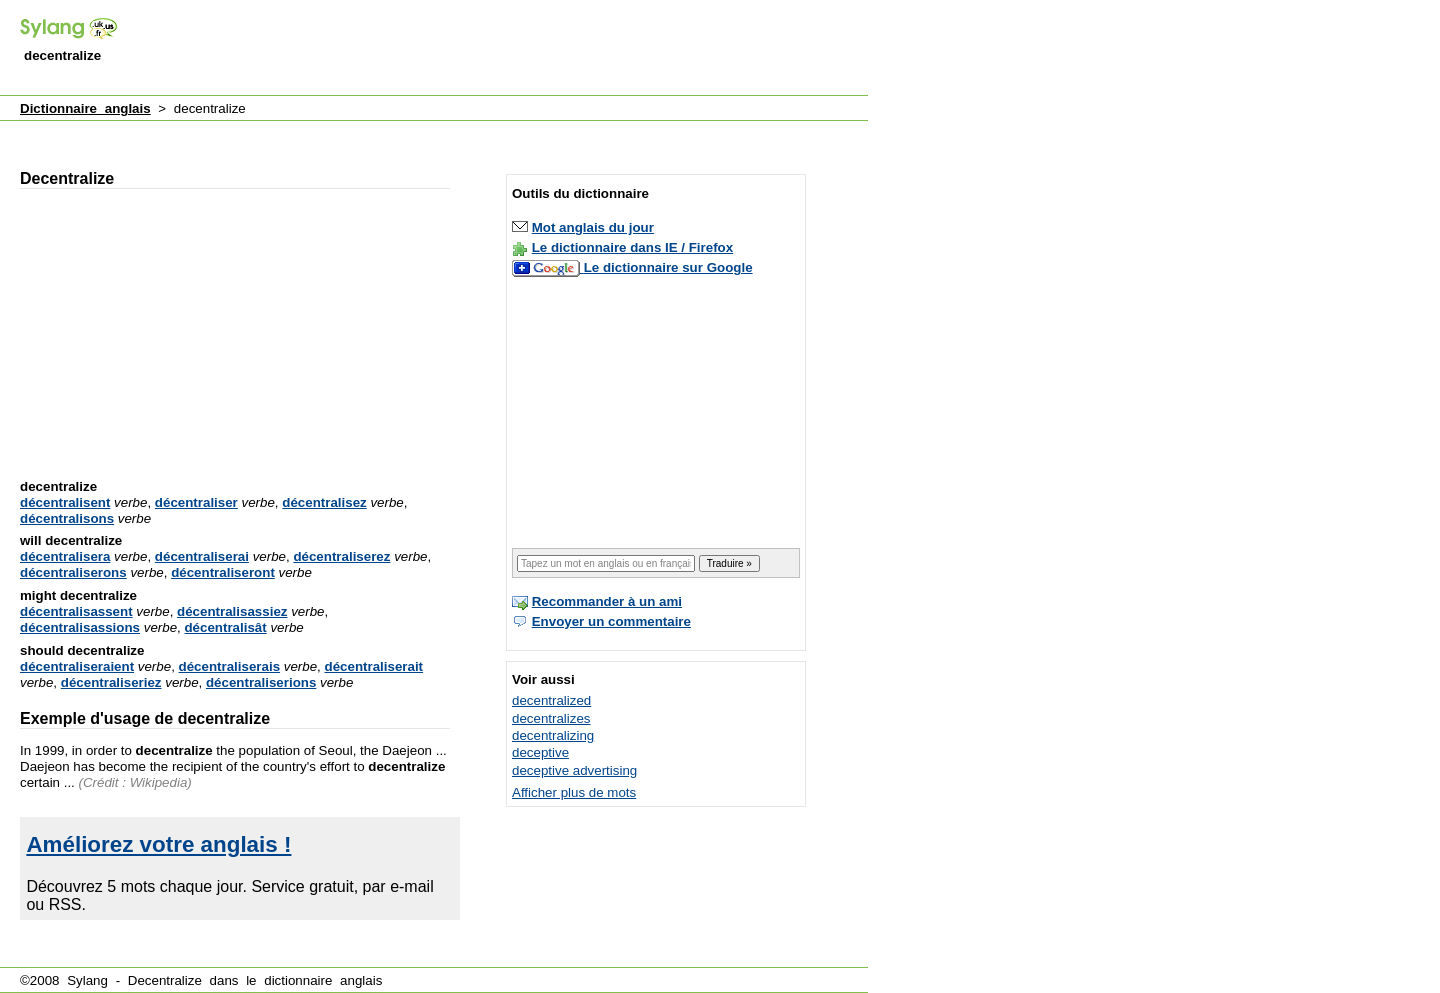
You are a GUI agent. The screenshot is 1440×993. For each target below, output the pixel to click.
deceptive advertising (574, 770)
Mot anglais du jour (593, 227)
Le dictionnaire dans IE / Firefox (632, 247)
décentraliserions (261, 682)
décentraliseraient (77, 666)
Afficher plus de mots (574, 792)
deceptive (540, 752)
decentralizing (553, 735)
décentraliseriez (111, 682)
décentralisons (67, 518)
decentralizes (551, 718)
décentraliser (196, 502)
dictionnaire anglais (323, 980)
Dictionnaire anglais (85, 108)
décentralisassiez (232, 611)
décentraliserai (202, 556)
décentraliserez (341, 556)
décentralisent (65, 502)
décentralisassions (80, 627)
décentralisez (324, 502)
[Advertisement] (504, 49)
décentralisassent (76, 611)
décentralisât (225, 627)
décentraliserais (230, 666)
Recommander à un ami (607, 601)
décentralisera (65, 556)
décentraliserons (73, 572)
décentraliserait (374, 666)
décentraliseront (223, 572)
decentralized (551, 700)
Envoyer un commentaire (611, 621)
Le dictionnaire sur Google (668, 267)
